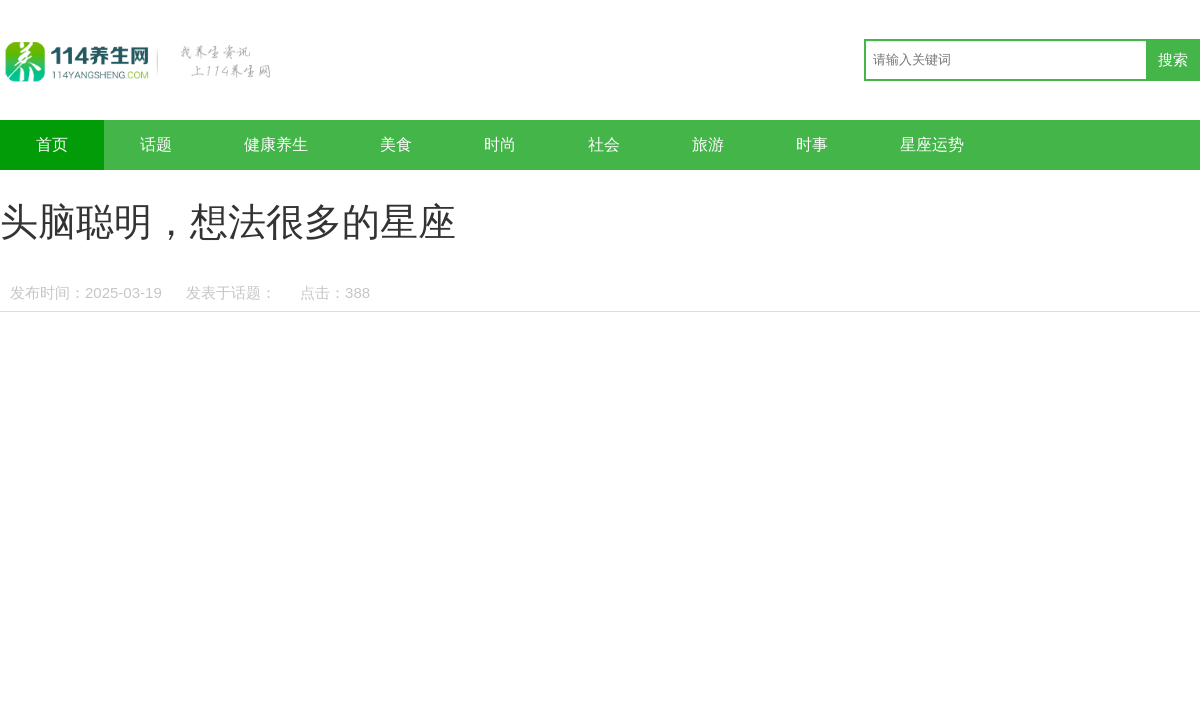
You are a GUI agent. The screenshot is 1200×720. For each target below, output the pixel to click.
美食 (396, 144)
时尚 (500, 144)
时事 (812, 144)
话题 (156, 144)
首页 (52, 144)
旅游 (708, 144)
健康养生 (276, 144)
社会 (604, 144)
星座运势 (932, 144)
